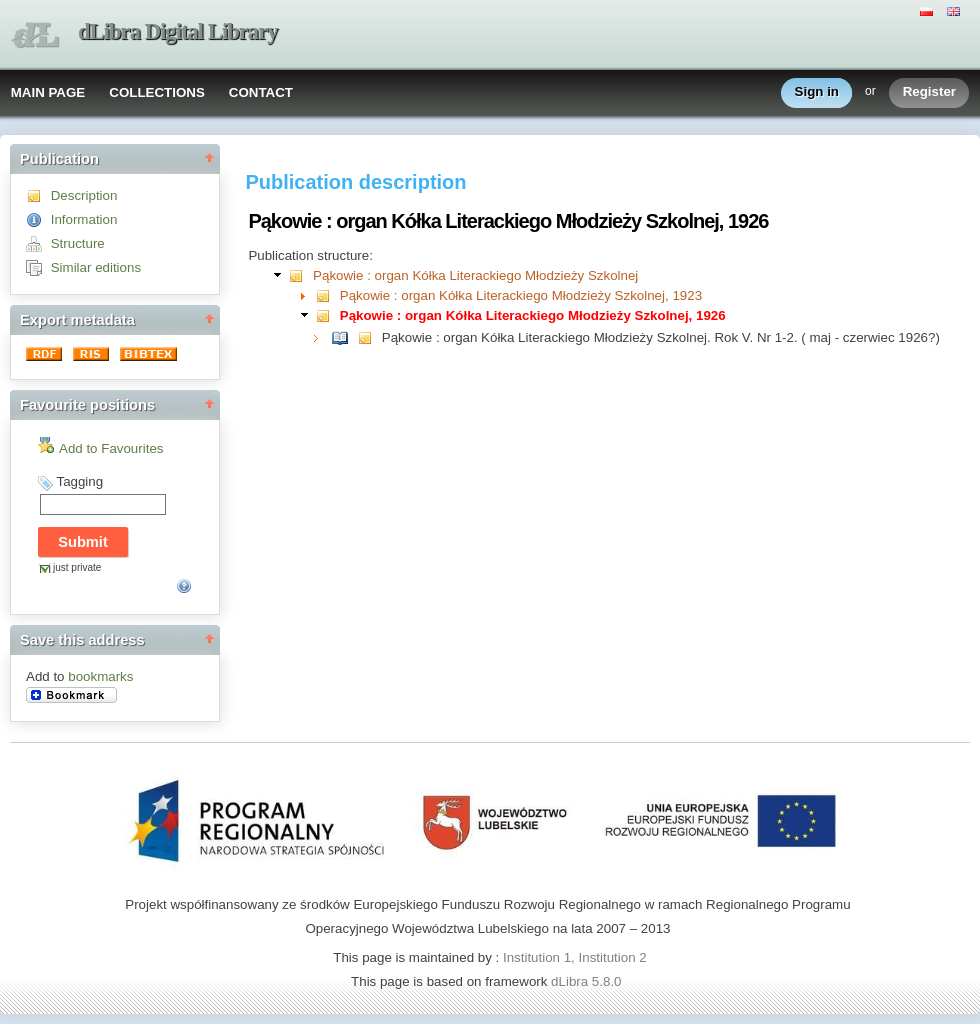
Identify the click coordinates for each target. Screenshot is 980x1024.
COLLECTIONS (157, 92)
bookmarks (100, 676)
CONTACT (261, 92)
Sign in (817, 92)
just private (77, 567)
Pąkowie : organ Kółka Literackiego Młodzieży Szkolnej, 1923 (521, 295)
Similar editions (96, 267)
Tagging (79, 481)
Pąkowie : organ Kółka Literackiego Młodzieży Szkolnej (475, 275)
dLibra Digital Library (178, 31)
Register (929, 92)
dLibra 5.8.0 (588, 981)
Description (84, 195)
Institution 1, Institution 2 (575, 957)
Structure (78, 243)
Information (84, 219)
